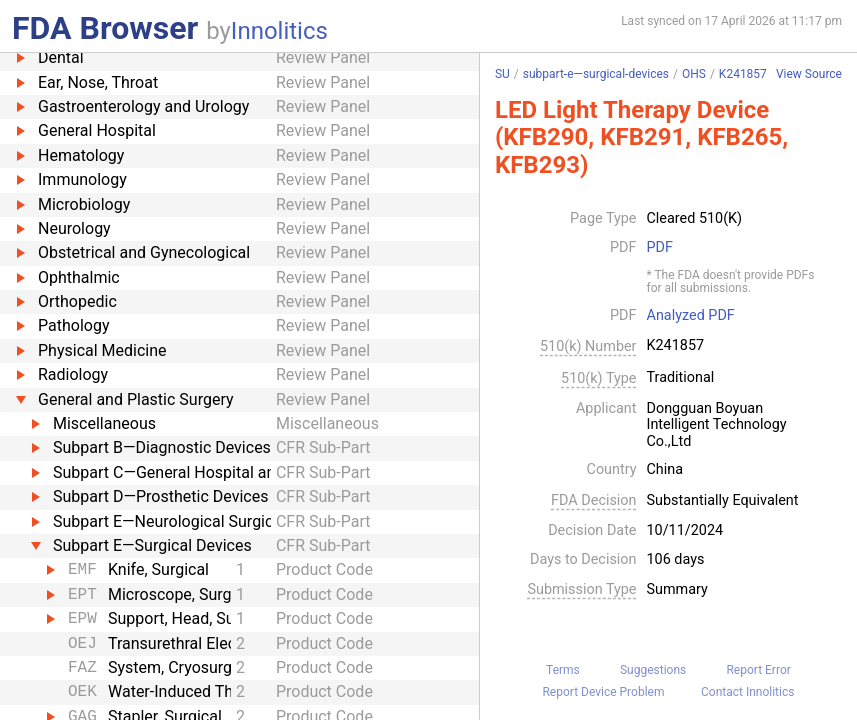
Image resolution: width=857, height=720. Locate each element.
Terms (563, 670)
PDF (660, 248)
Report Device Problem (603, 692)
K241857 (743, 74)
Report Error (758, 670)
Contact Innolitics (747, 692)
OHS (694, 74)
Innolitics (279, 31)
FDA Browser (105, 28)
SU (502, 74)
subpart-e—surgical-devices (596, 74)
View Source (809, 74)
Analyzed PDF (691, 316)
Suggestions (653, 670)
